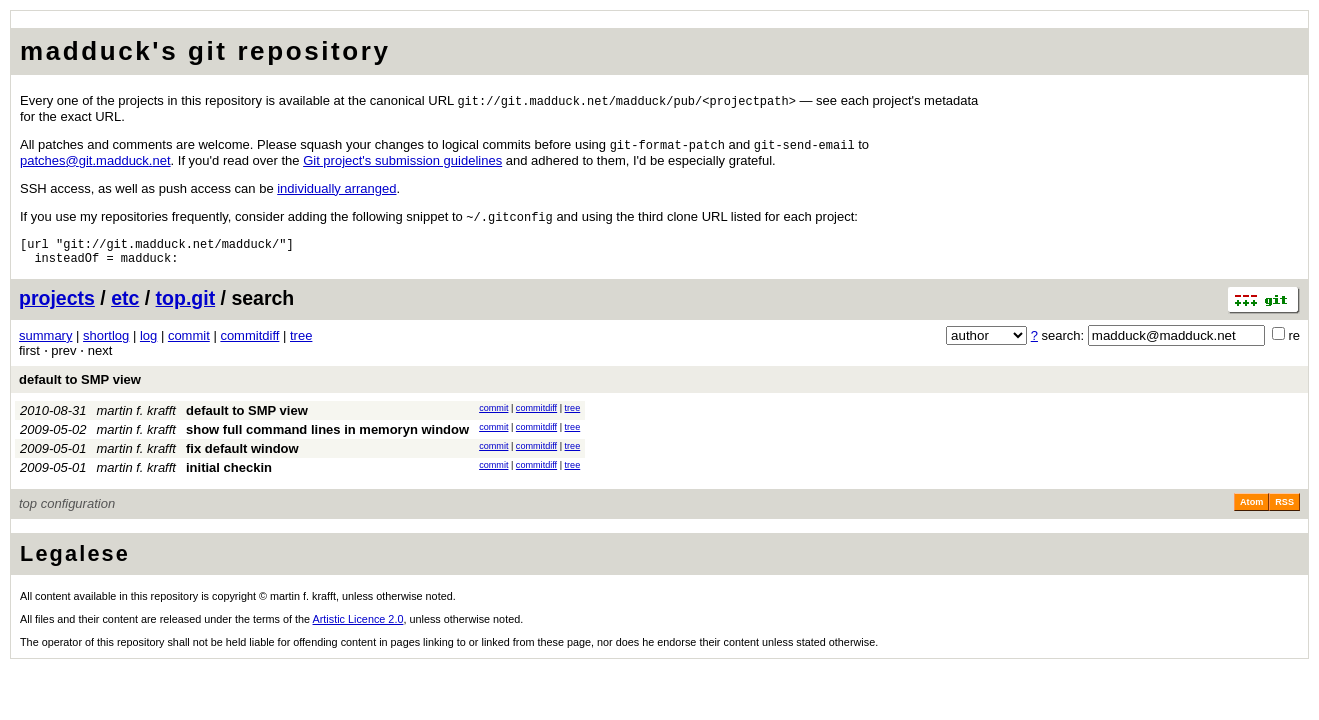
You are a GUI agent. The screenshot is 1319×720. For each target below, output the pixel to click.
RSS (1284, 511)
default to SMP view (80, 388)
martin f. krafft (136, 419)
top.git (186, 307)
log (148, 344)
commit (189, 344)
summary (45, 344)
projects (57, 307)
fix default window (242, 457)
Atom (1251, 511)
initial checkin (229, 476)
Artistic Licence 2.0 (358, 628)
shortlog (106, 344)
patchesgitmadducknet (95, 162)
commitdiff (249, 344)
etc (125, 307)
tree (301, 344)
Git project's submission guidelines (402, 162)
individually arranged (336, 190)
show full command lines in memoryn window (327, 438)
